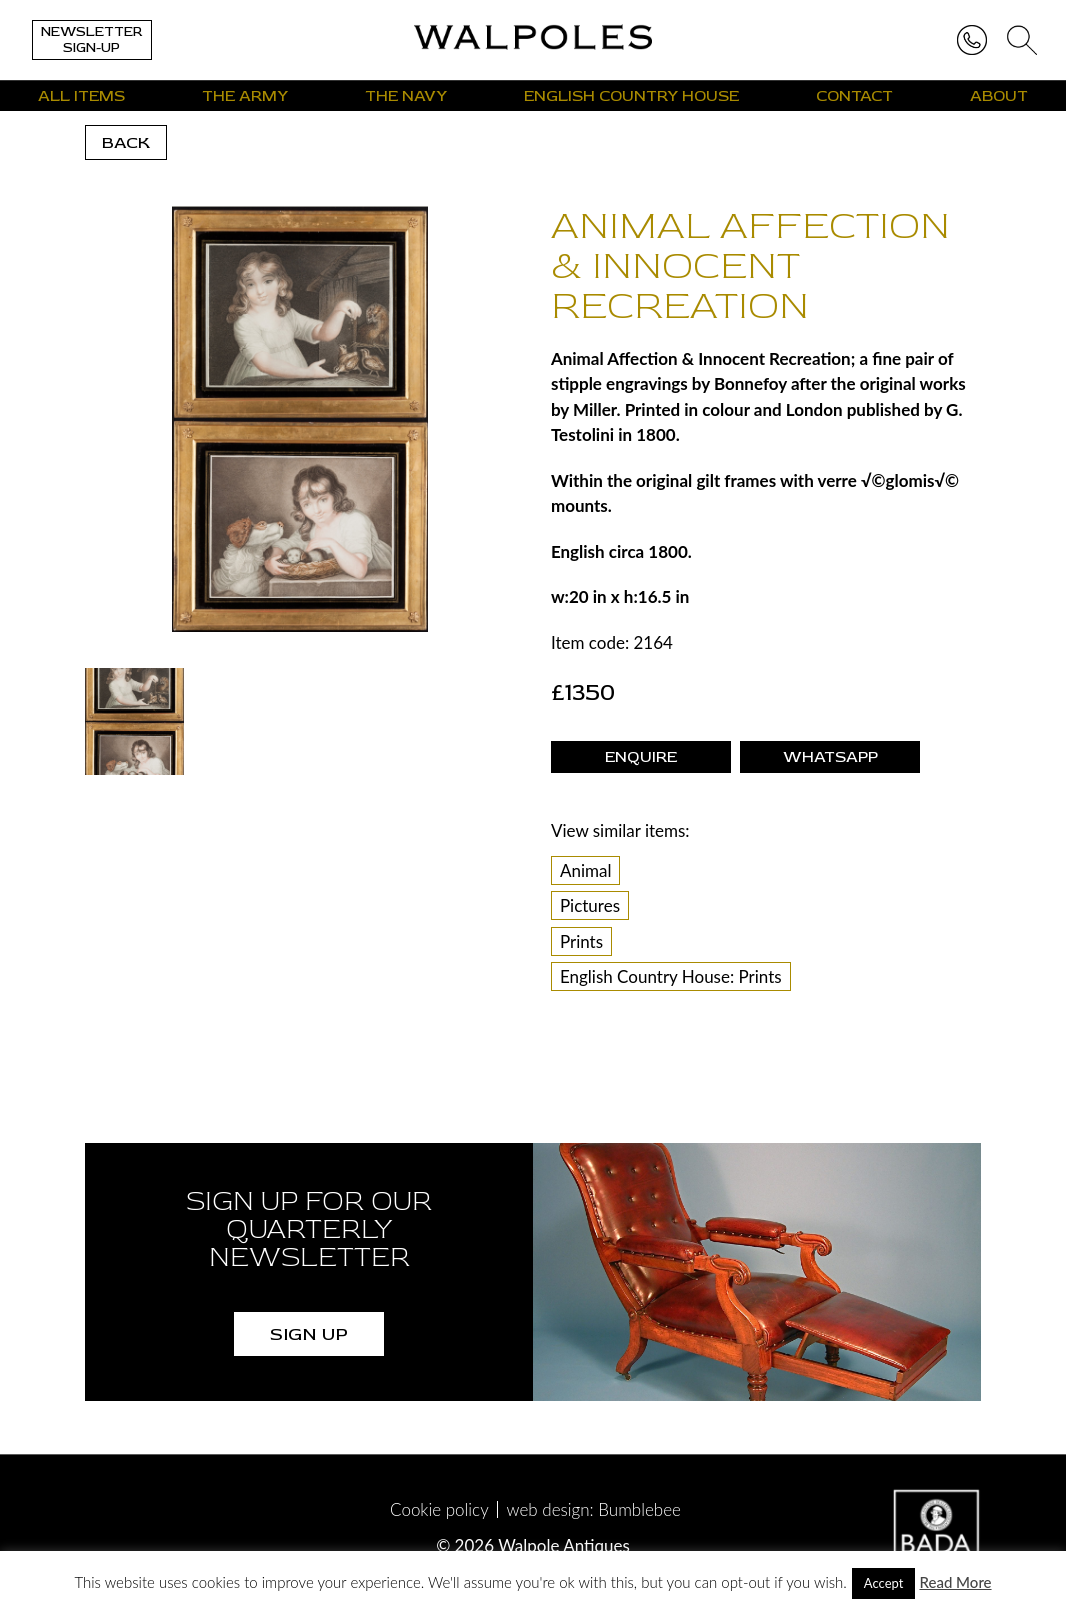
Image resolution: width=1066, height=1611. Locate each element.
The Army (245, 96)
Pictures (590, 905)
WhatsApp (830, 757)
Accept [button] (884, 1583)
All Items (81, 96)
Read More (955, 1582)
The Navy (406, 96)
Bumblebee (639, 1509)
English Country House (631, 96)
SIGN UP (309, 1334)
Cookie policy (439, 1509)
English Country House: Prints (671, 976)
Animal (586, 870)
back (126, 142)
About (999, 96)
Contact (854, 96)
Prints (581, 941)
